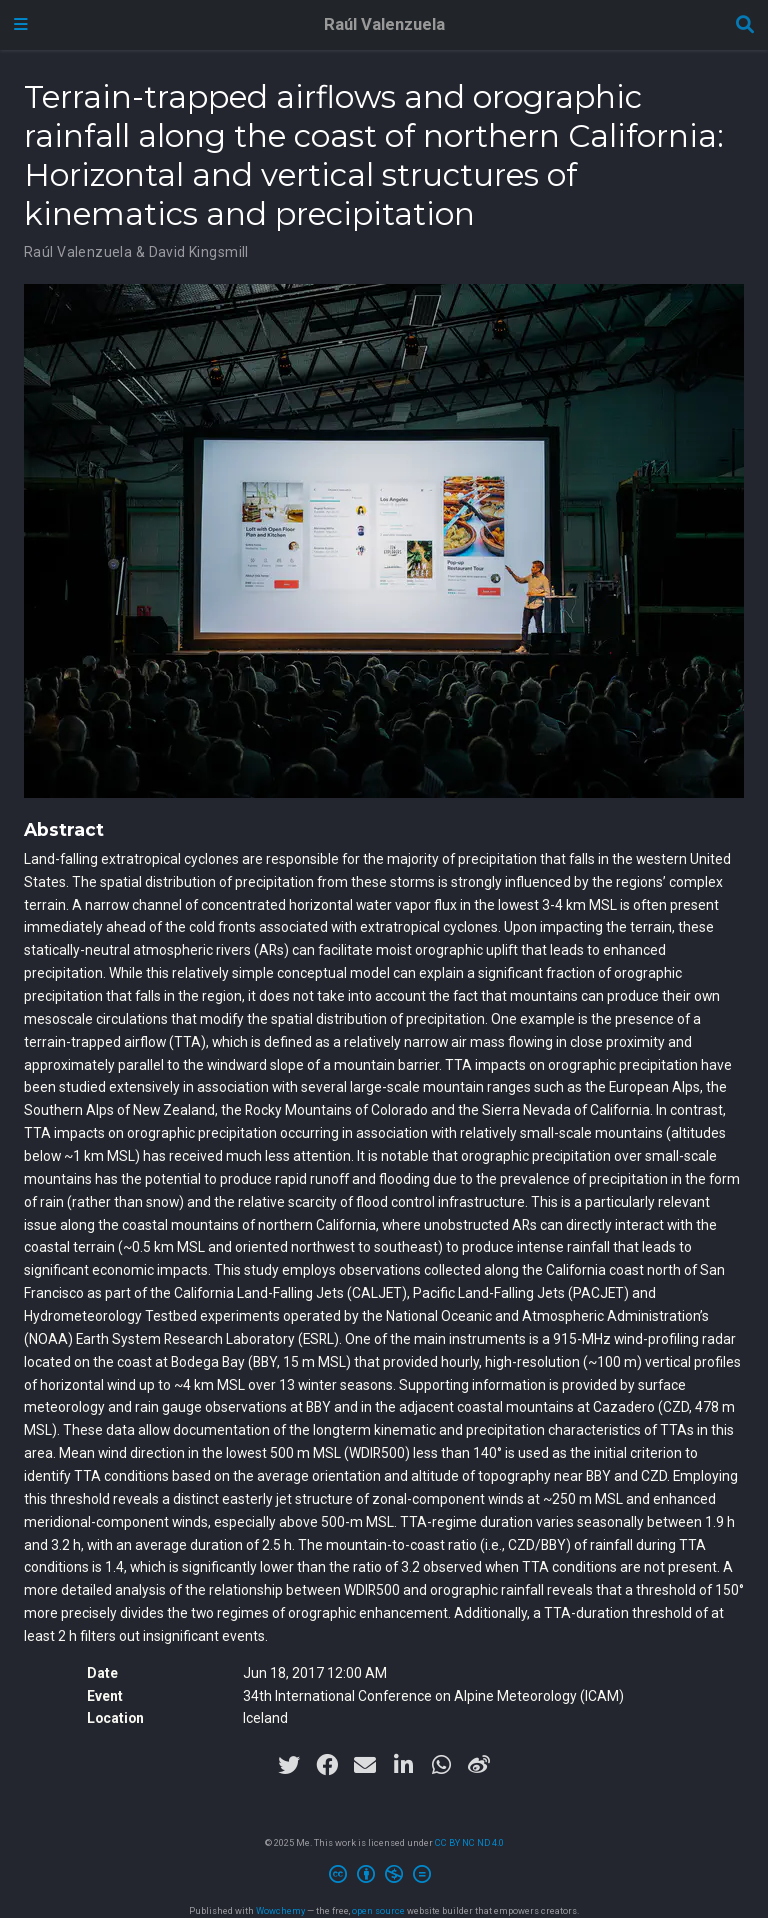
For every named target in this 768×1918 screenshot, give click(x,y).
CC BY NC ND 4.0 (469, 1842)
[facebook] (327, 1765)
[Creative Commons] (384, 1877)
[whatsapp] (441, 1765)
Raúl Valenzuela (384, 24)
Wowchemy (280, 1910)
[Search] (745, 25)
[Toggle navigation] (21, 25)
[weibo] (479, 1765)
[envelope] (365, 1765)
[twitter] (289, 1765)
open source (378, 1910)
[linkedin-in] (403, 1765)
